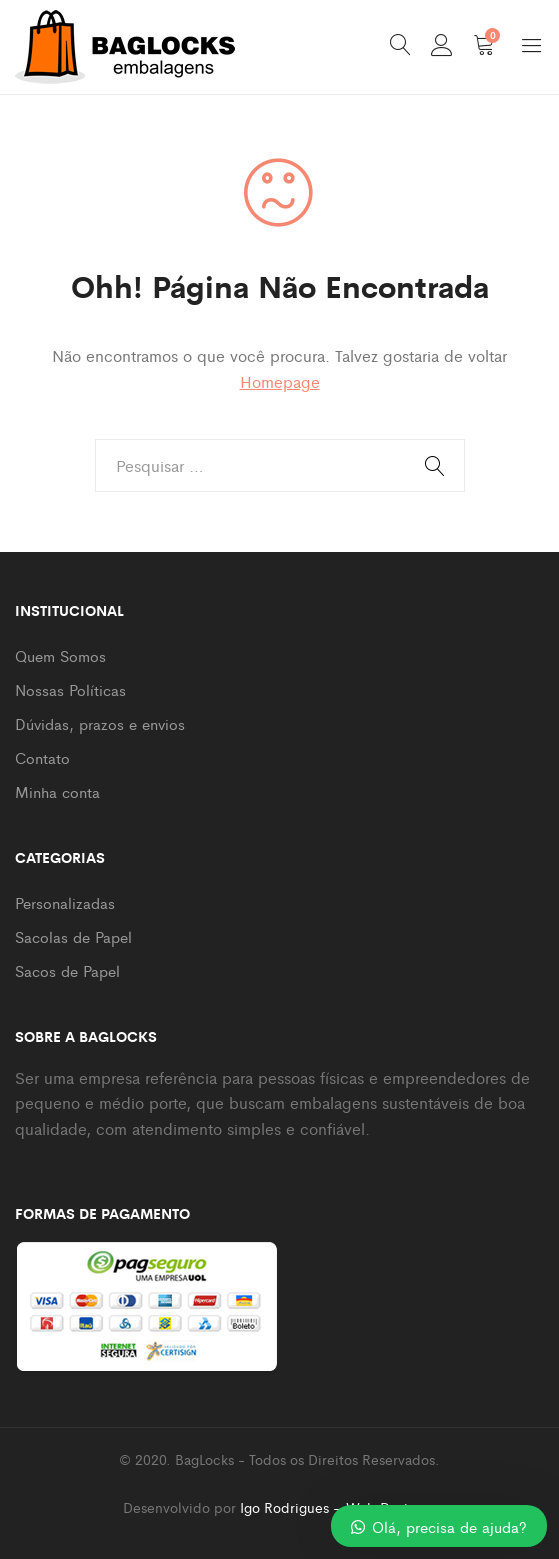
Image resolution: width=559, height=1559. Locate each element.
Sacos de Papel (67, 970)
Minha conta (57, 791)
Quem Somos (60, 655)
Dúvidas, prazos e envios (100, 723)
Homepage (280, 381)
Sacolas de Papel (73, 936)
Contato (42, 757)
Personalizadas (65, 902)
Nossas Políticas (70, 689)
